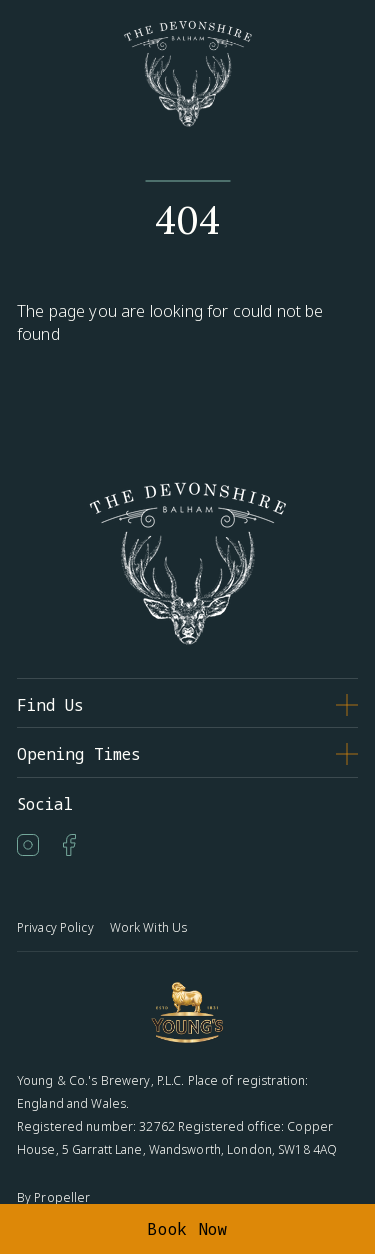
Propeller (62, 1197)
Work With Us (148, 927)
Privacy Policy (55, 927)
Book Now (187, 1229)
